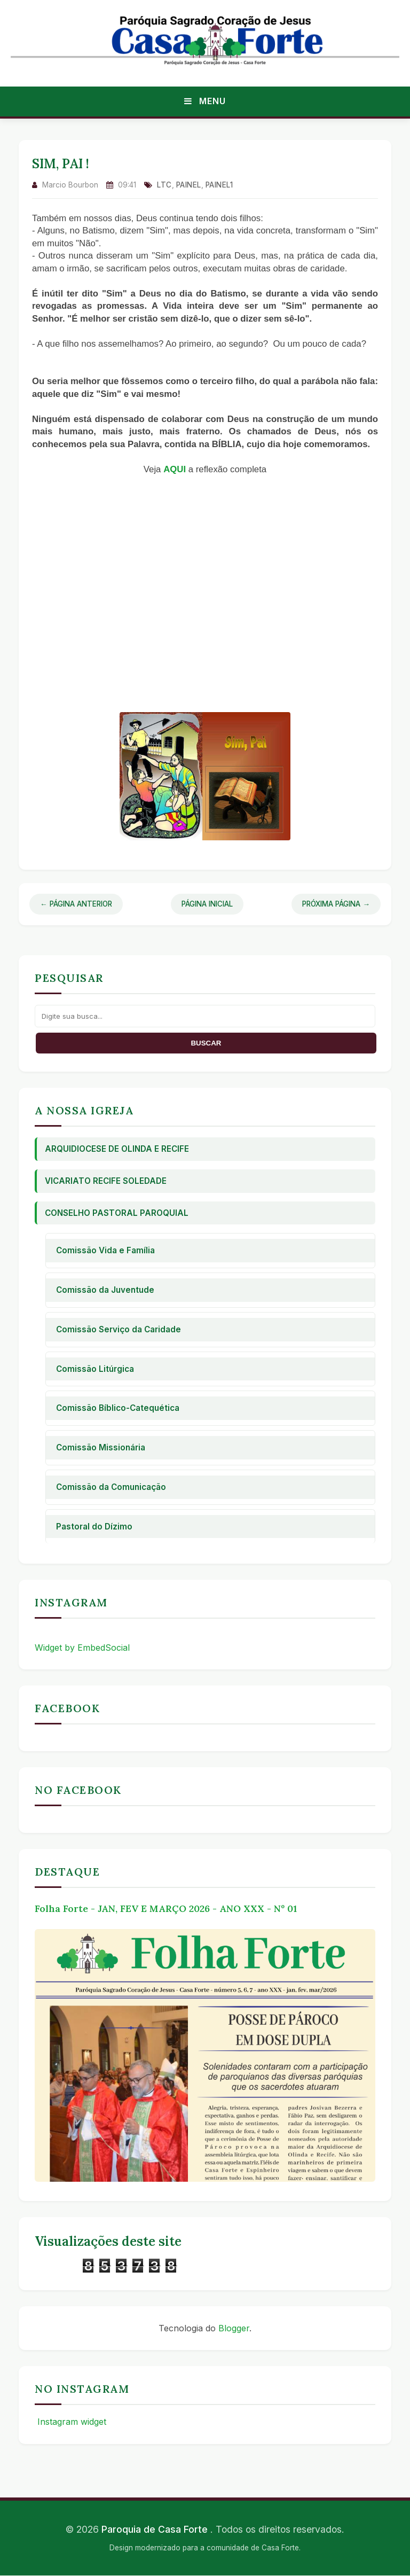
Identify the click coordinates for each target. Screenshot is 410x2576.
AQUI (174, 469)
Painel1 (219, 185)
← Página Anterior (76, 904)
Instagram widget (70, 2421)
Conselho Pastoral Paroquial (116, 1213)
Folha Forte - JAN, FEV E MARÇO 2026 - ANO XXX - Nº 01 (166, 1908)
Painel (188, 185)
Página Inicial (207, 904)
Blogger (233, 2328)
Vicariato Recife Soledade (106, 1181)
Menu (205, 101)
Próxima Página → (336, 904)
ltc (164, 185)
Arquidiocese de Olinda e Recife (117, 1149)
